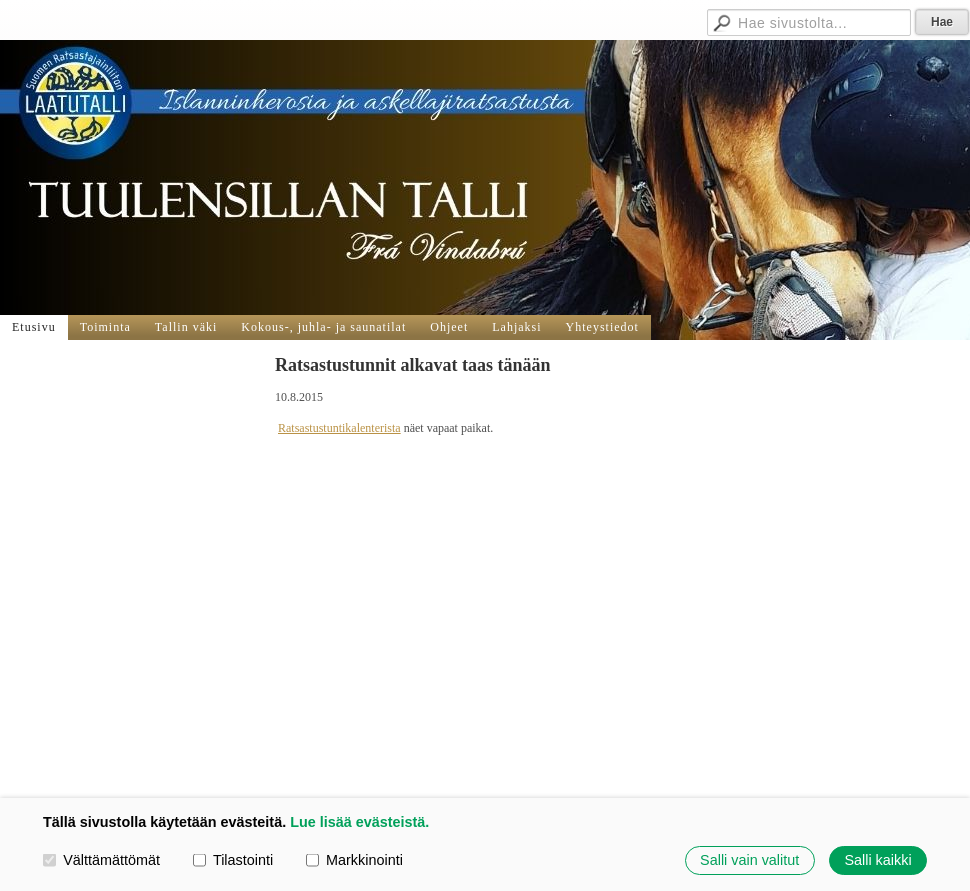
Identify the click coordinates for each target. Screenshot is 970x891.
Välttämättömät (101, 860)
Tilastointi (233, 860)
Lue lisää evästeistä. (359, 822)
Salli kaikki (877, 860)
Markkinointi (354, 860)
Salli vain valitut (749, 860)
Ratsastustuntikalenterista (339, 428)
